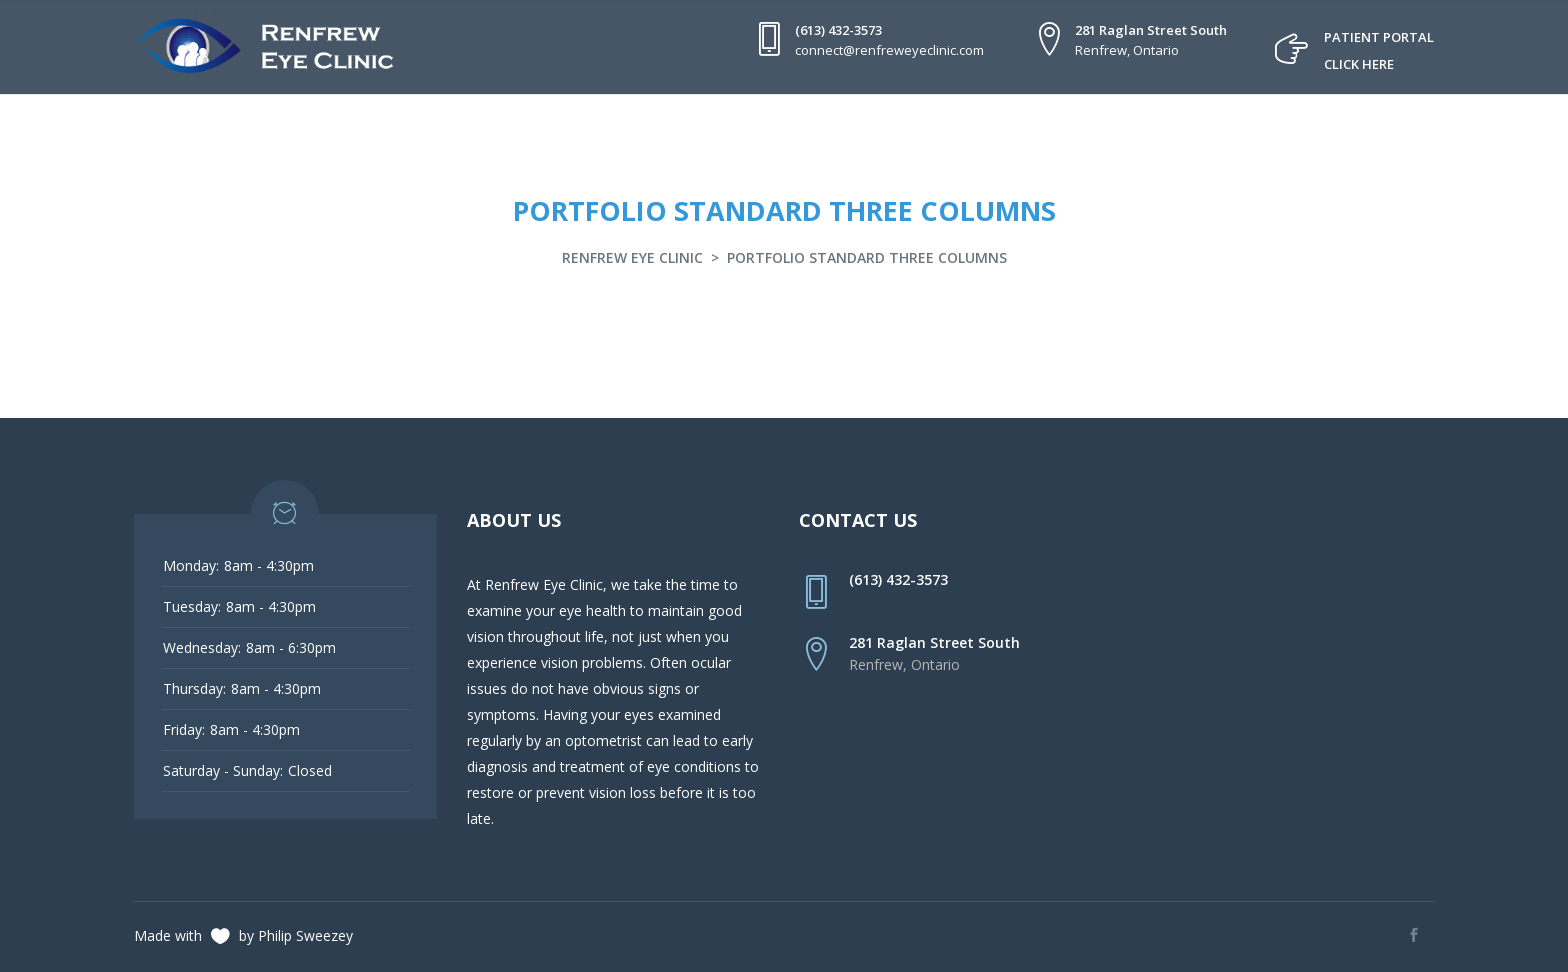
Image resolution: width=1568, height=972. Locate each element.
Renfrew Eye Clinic (632, 257)
